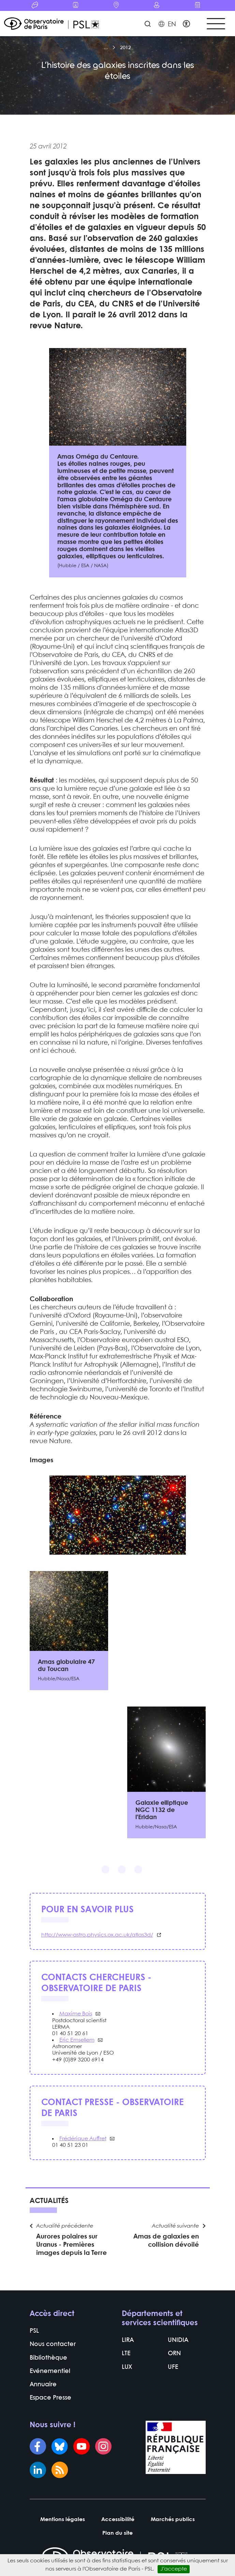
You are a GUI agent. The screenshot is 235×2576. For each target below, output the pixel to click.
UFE (173, 2367)
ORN (174, 2354)
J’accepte (173, 2569)
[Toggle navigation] (216, 24)
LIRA (128, 2340)
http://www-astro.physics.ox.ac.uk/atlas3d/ (97, 1935)
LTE (126, 2354)
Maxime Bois (75, 2013)
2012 (125, 47)
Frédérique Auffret (82, 2138)
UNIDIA (178, 2340)
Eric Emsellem (76, 2040)
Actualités (49, 2201)
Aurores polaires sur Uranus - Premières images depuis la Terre (71, 2245)
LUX (127, 2367)
